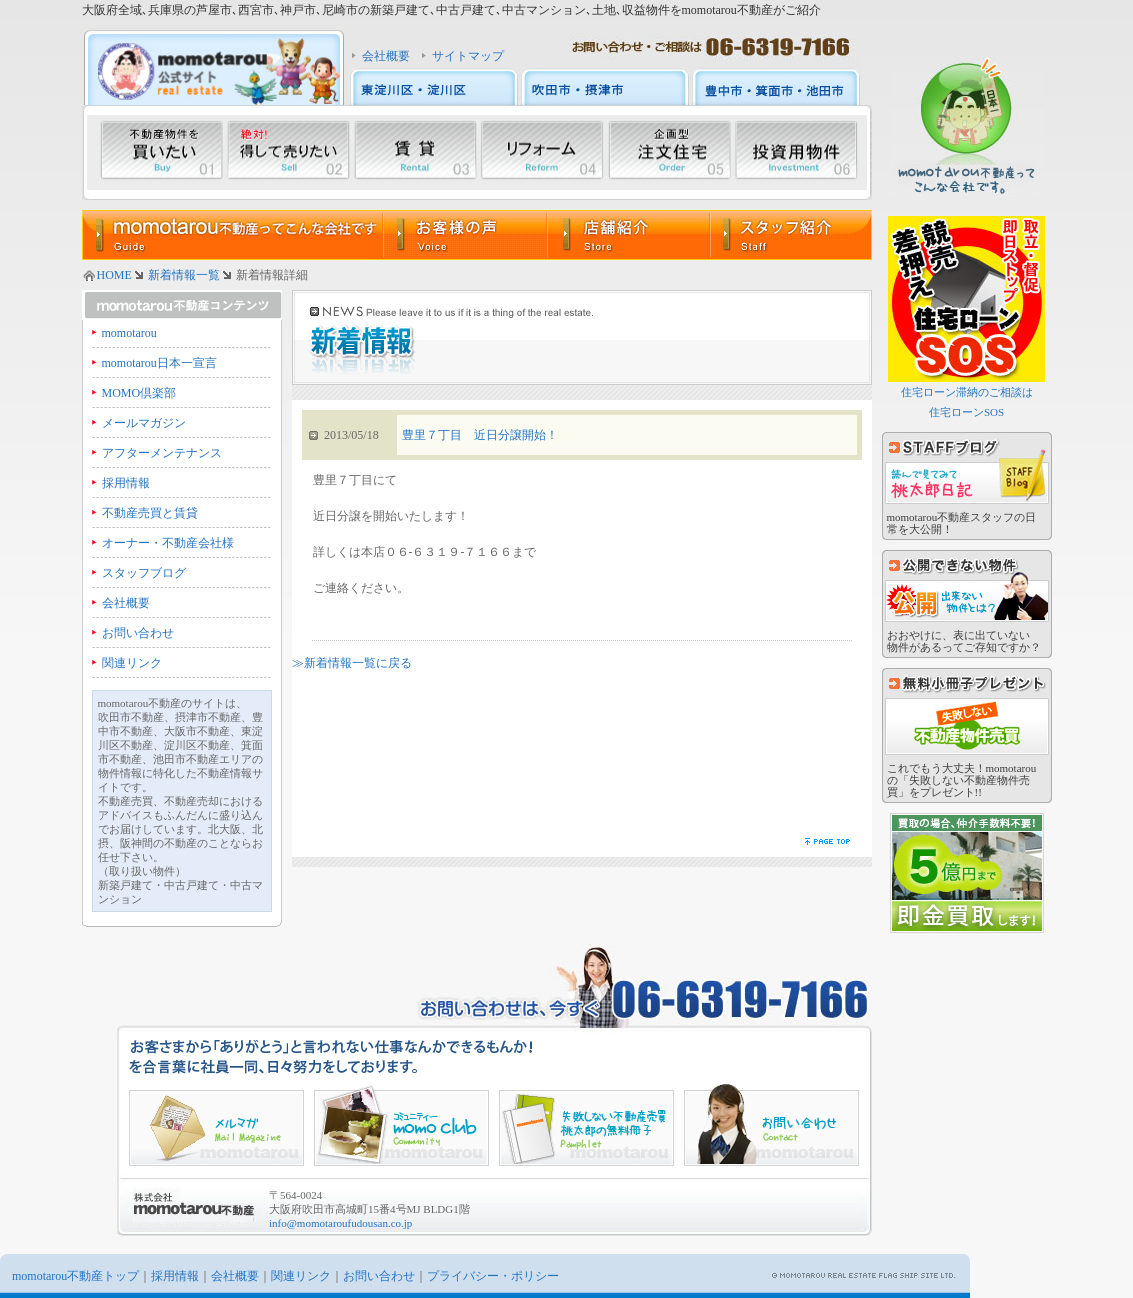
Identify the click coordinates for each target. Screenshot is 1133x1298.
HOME (114, 275)
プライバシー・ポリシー (493, 1276)
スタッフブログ (144, 573)
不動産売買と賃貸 (150, 513)
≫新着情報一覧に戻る (352, 663)
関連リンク (132, 663)
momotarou (129, 333)
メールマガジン (144, 423)
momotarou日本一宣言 (159, 363)
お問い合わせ (138, 633)
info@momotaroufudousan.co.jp (340, 1223)
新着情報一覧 (184, 275)
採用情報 (126, 483)
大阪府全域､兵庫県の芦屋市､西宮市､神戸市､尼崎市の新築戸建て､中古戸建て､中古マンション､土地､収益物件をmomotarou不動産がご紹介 (451, 10)
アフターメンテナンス (162, 453)
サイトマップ (468, 56)
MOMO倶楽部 (139, 393)
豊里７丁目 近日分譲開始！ (480, 435)
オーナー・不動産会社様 (168, 543)
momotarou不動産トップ (75, 1276)
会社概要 (386, 56)
